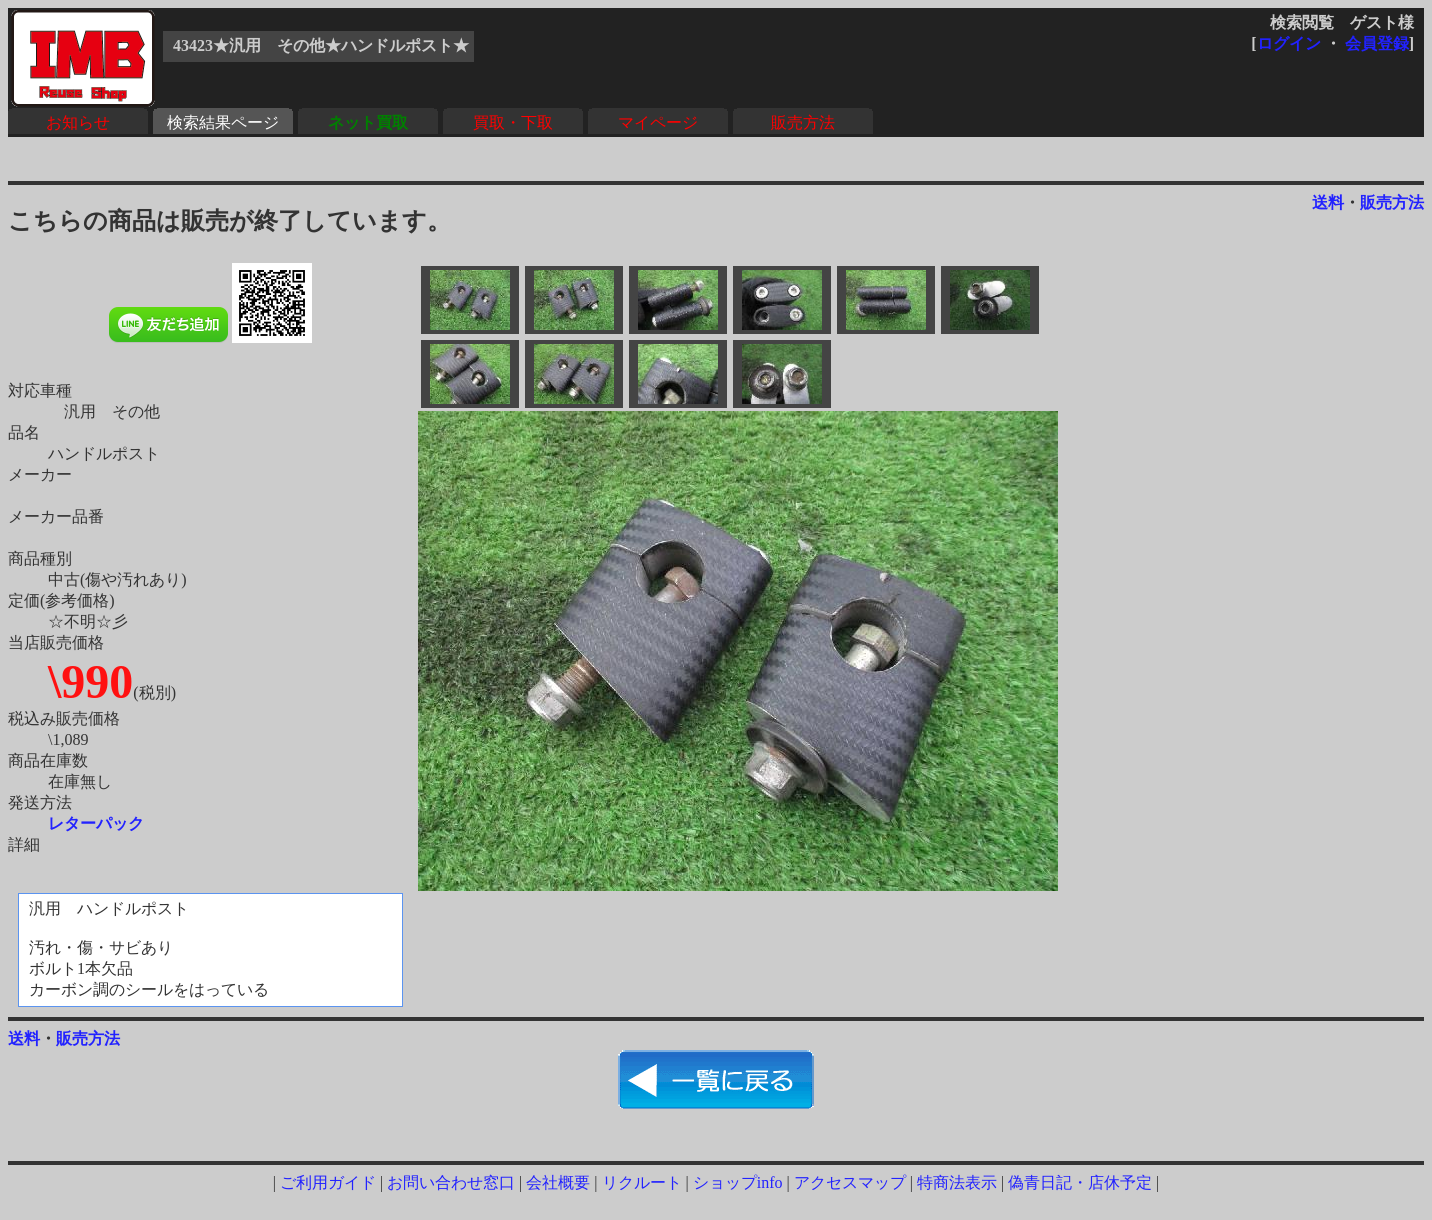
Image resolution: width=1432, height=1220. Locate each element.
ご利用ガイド (328, 1182)
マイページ (658, 122)
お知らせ (78, 122)
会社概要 (558, 1182)
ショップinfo (738, 1182)
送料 (1328, 202)
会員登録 (1377, 43)
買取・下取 (513, 122)
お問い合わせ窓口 (451, 1182)
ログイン (1289, 43)
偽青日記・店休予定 (1080, 1182)
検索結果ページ (223, 122)
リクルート (642, 1182)
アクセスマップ (850, 1182)
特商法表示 (957, 1182)
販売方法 (803, 122)
